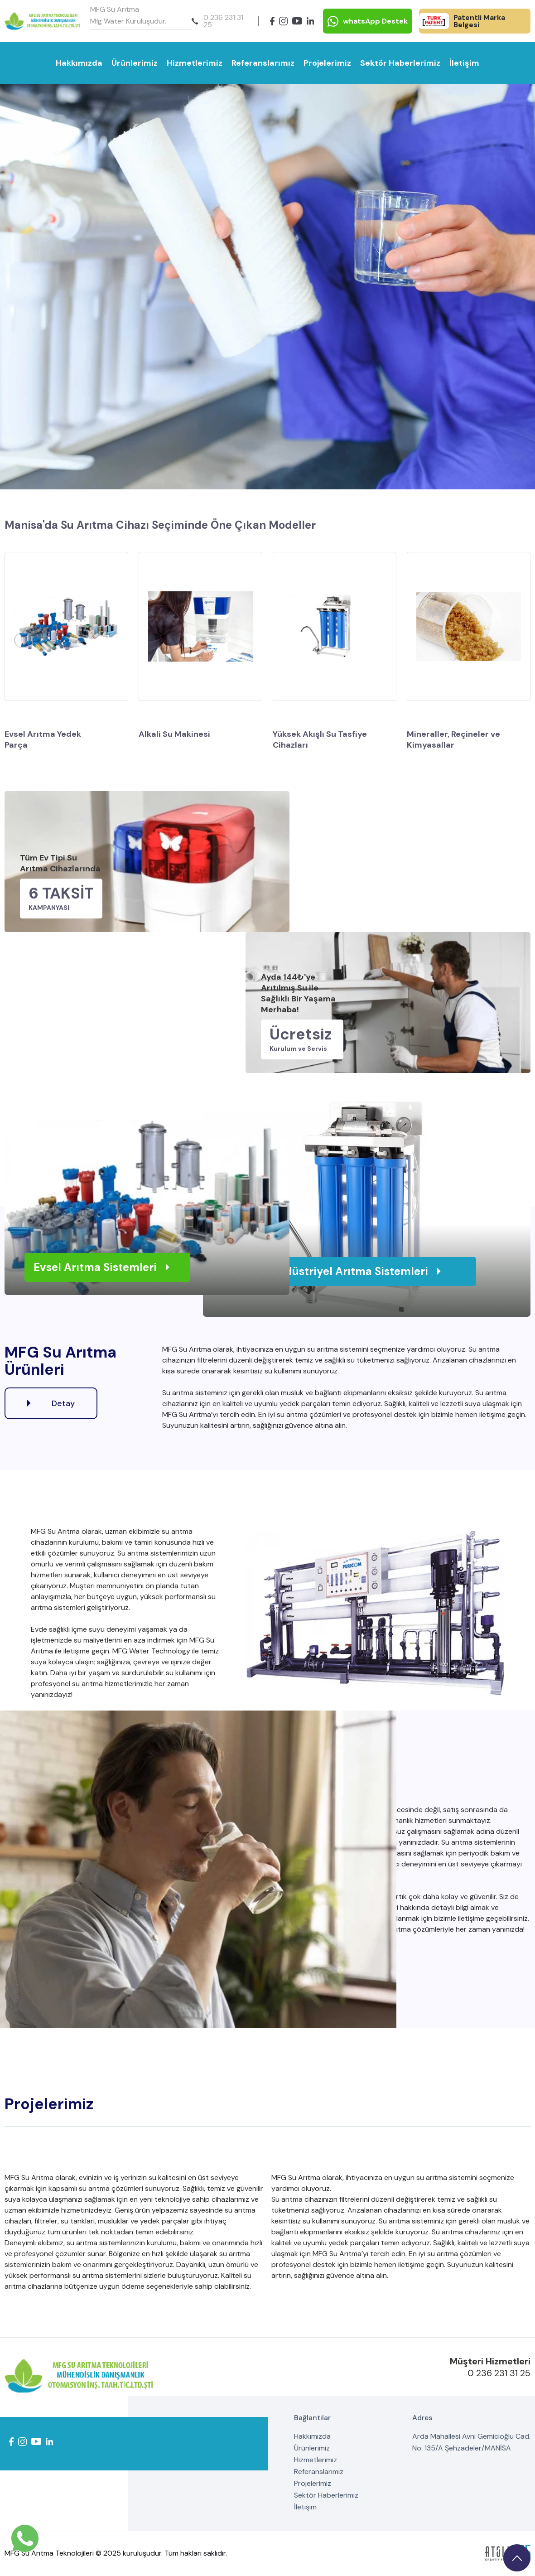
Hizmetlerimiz (194, 63)
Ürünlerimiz (134, 63)
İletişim (464, 63)
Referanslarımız (262, 63)
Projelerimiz (327, 63)
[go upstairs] (516, 2557)
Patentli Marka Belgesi (462, 21)
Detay (51, 1403)
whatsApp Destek (368, 21)
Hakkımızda (79, 63)
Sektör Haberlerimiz (400, 63)
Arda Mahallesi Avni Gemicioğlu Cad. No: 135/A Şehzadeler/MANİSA (471, 2442)
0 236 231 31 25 (217, 21)
